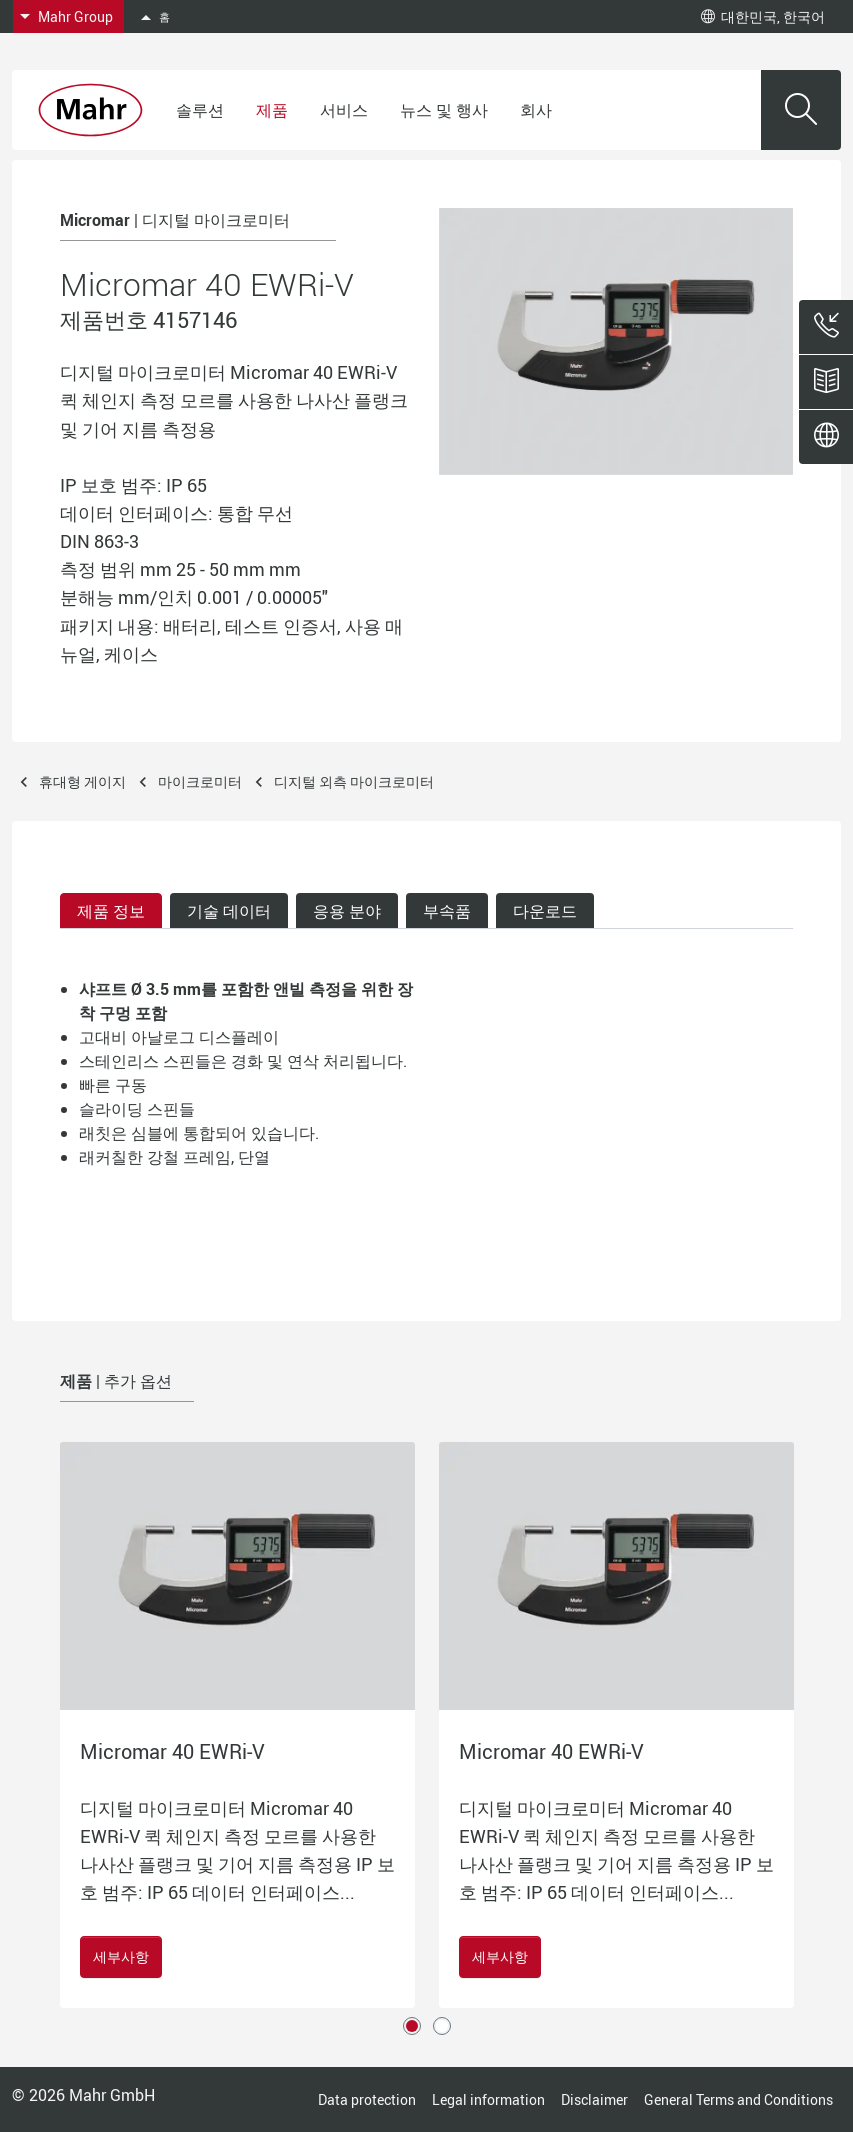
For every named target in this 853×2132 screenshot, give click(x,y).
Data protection (367, 2099)
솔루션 (200, 110)
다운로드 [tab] (545, 911)
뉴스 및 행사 (444, 110)
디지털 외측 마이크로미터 (354, 781)
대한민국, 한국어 (763, 16)
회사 (536, 110)
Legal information (488, 2099)
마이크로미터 (200, 781)
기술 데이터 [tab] (229, 911)
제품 (272, 110)
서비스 (344, 110)
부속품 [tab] (447, 911)
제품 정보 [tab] (111, 911)
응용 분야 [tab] (347, 911)
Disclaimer (594, 2099)
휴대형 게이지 (82, 781)
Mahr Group (75, 16)
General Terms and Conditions (738, 2099)
